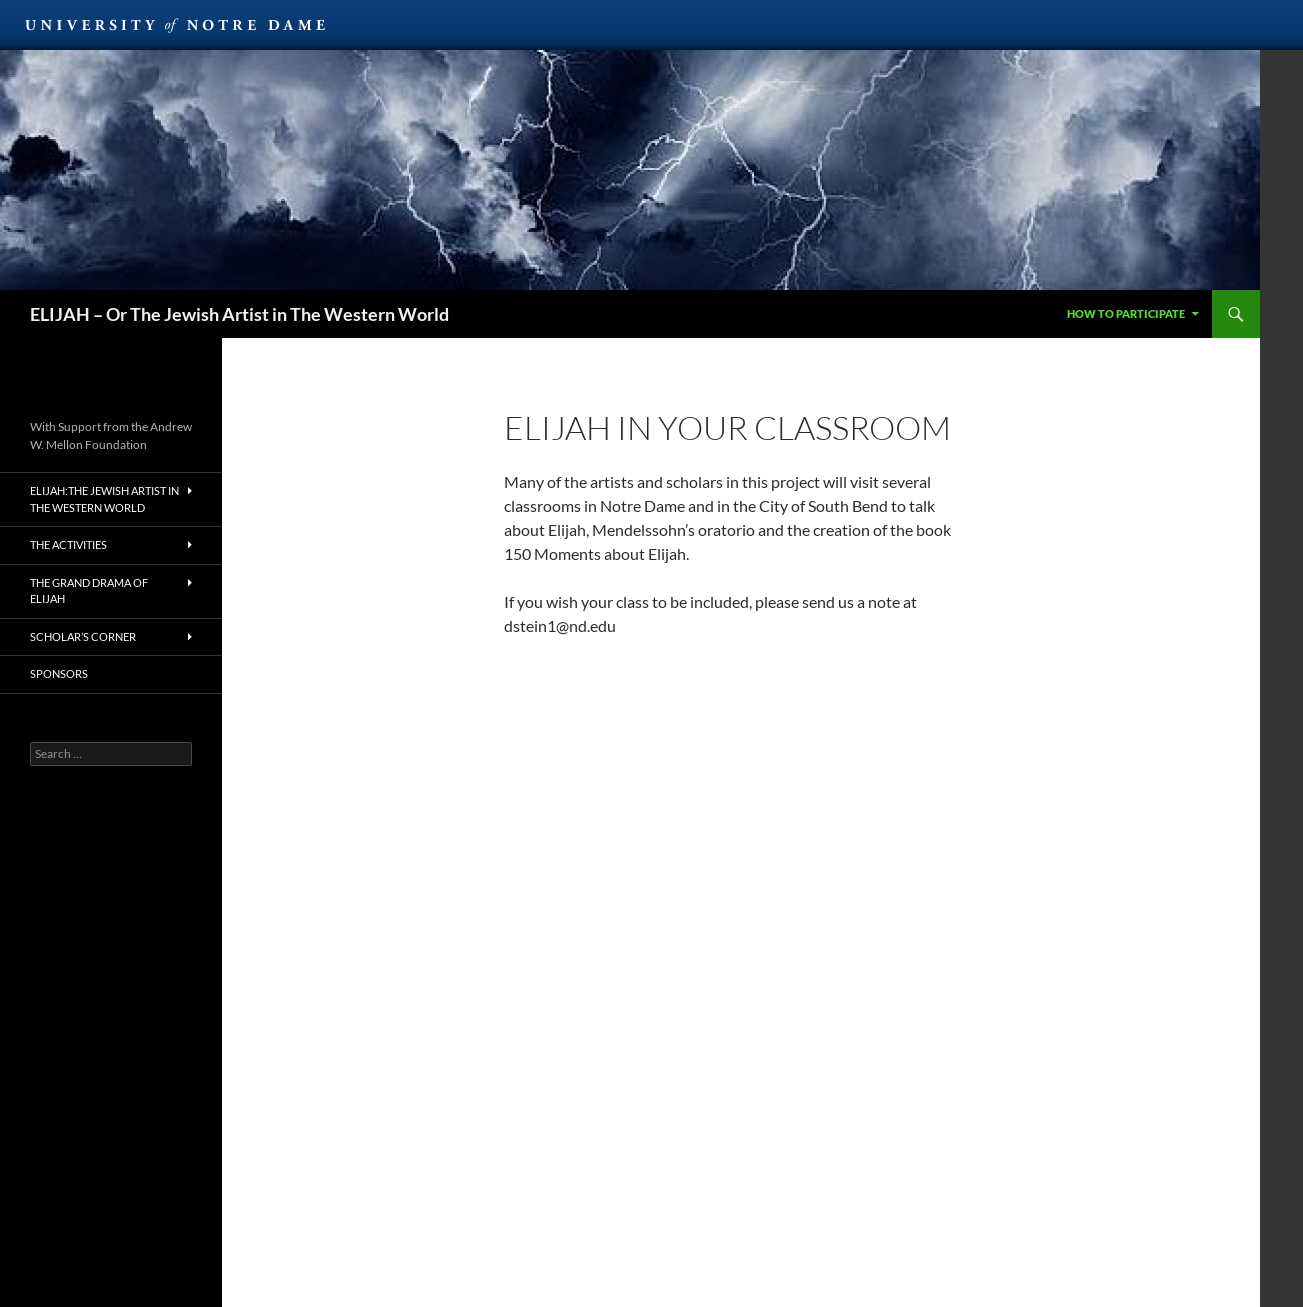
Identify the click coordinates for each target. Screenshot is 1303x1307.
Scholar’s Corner (83, 636)
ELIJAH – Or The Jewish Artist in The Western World (239, 314)
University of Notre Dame (175, 25)
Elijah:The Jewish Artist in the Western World (104, 499)
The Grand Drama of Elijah (89, 591)
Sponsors (59, 673)
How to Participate (1126, 313)
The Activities (68, 544)
